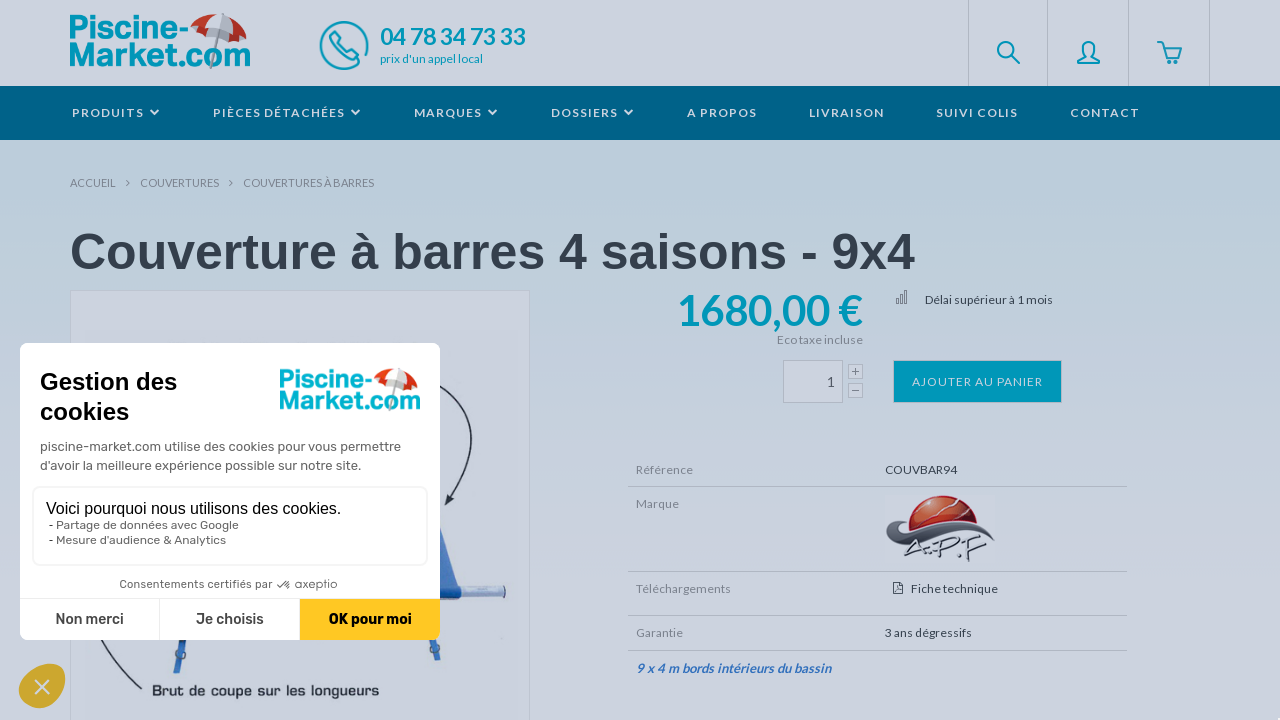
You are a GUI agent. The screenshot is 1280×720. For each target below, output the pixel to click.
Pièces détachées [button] (287, 112)
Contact (1105, 112)
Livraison (846, 112)
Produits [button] (116, 112)
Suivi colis (977, 112)
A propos (722, 112)
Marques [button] (456, 112)
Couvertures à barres (308, 182)
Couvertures (179, 182)
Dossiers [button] (593, 112)
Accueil (93, 182)
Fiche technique (954, 588)
